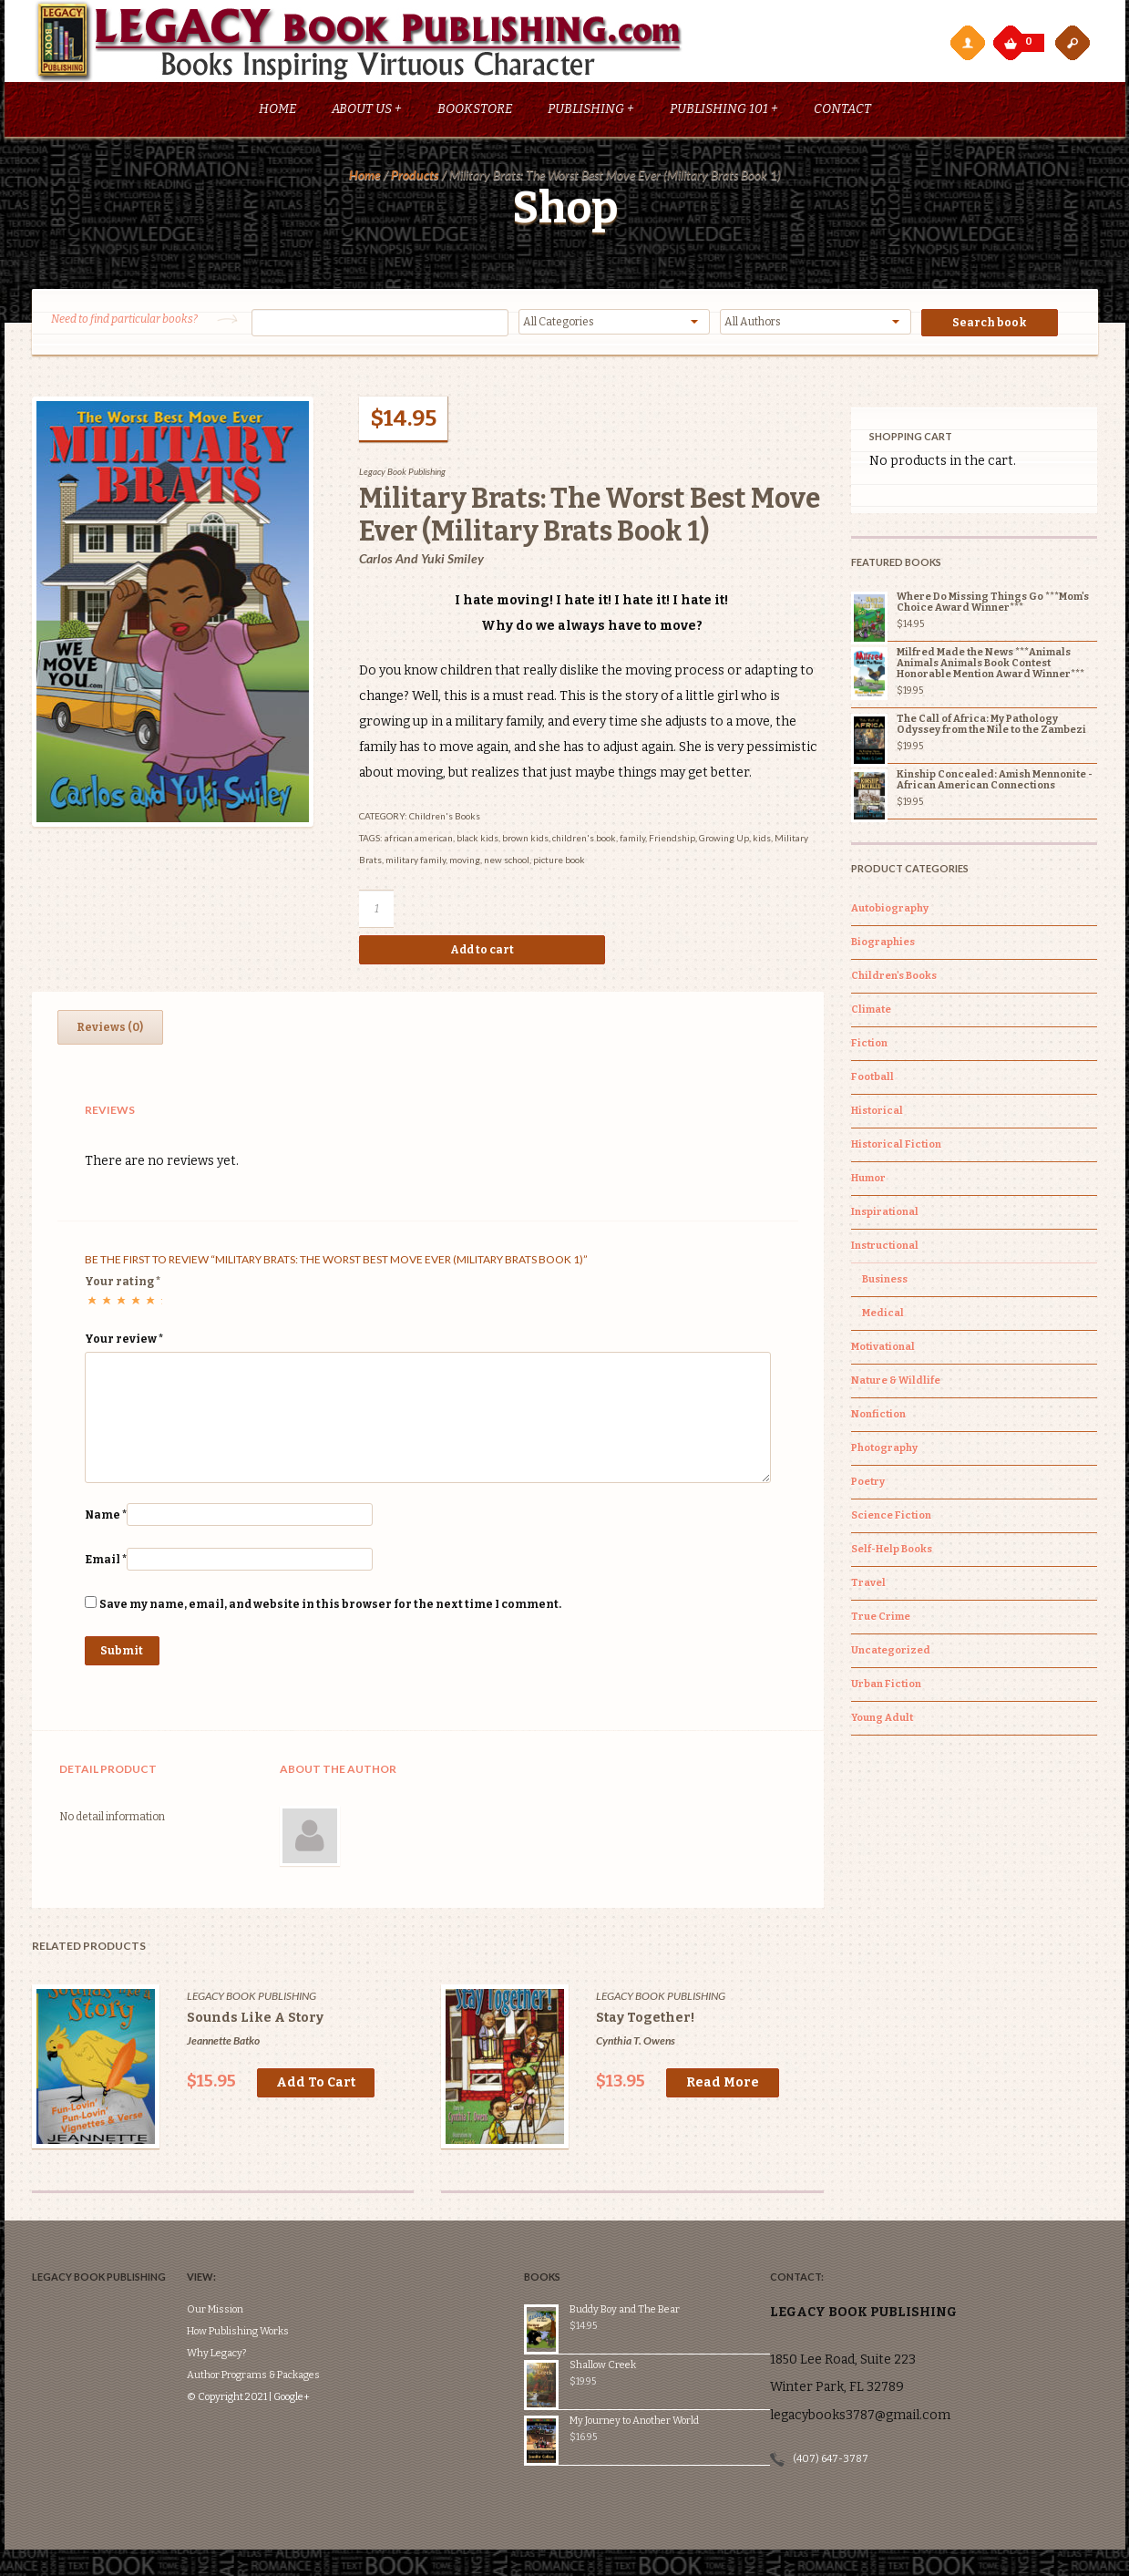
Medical (883, 1318)
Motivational (883, 1351)
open (1072, 42)
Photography (884, 1452)
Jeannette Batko (223, 2045)
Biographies (883, 947)
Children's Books (444, 820)
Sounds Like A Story (255, 2022)
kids (762, 842)
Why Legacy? (243, 2303)
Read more (722, 2087)
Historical (877, 1115)
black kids (477, 842)
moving (464, 864)
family (632, 842)
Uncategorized (890, 1655)
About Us (367, 113)
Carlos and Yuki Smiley (421, 563)
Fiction (869, 1048)
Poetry (868, 1486)
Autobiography (890, 913)
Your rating (122, 1286)
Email (106, 1564)
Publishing (591, 113)
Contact (842, 113)
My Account (967, 42)
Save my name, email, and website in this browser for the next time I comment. (330, 1608)
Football (872, 1081)
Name (106, 1519)
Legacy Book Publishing (402, 475)
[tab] (110, 1032)
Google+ (319, 2347)
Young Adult (882, 1722)
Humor (868, 1183)
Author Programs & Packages (280, 2325)
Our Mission (242, 2259)
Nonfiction (878, 1419)
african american (419, 842)
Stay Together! (645, 2022)
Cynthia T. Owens (635, 2045)
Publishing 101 (724, 113)
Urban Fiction (886, 1689)
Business (885, 1284)
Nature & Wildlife (895, 1385)
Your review (124, 1343)
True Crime (880, 1621)
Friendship (672, 842)
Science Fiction (891, 1520)
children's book (584, 842)
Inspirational (885, 1216)
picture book (559, 864)
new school (506, 864)
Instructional (885, 1250)
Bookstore (474, 113)
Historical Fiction (896, 1149)
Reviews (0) (110, 1031)
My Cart (1012, 38)
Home (277, 113)
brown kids (525, 842)
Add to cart (482, 954)
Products (415, 179)
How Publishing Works (265, 2281)
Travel (868, 1587)
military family (415, 864)
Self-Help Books (891, 1554)
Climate (871, 1014)
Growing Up (724, 842)
